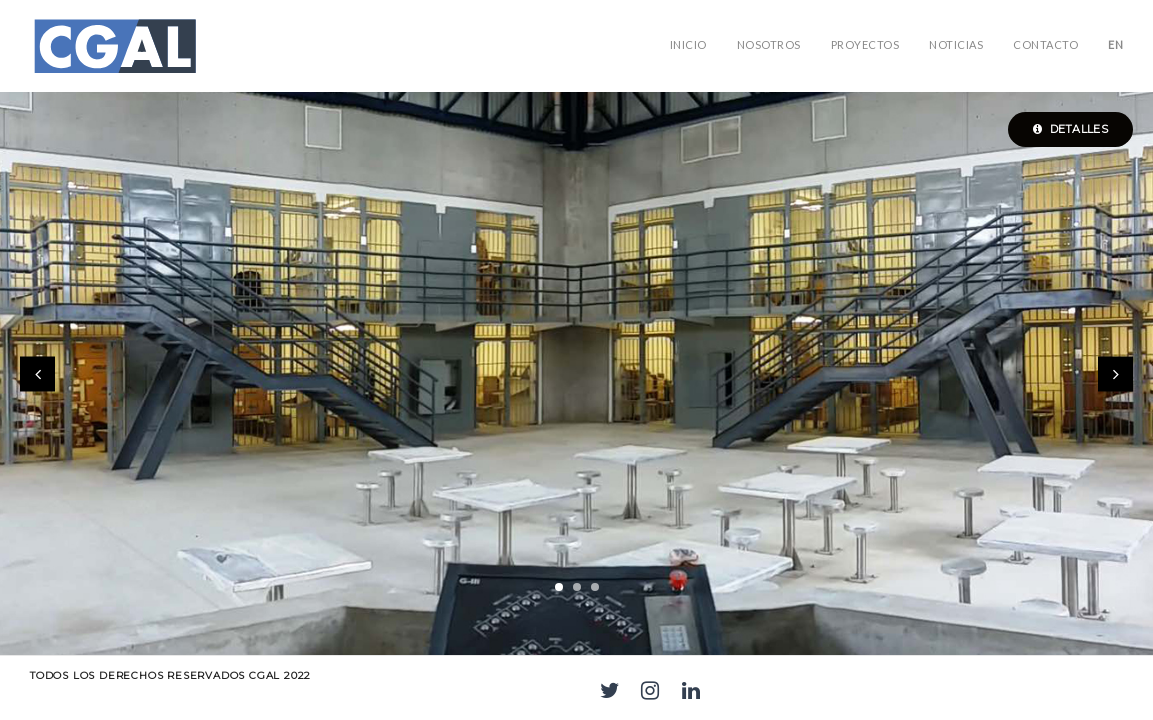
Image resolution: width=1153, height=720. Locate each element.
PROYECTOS (865, 44)
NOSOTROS (769, 44)
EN (1115, 44)
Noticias (956, 44)
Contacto (1045, 44)
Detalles (1070, 129)
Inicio (688, 44)
